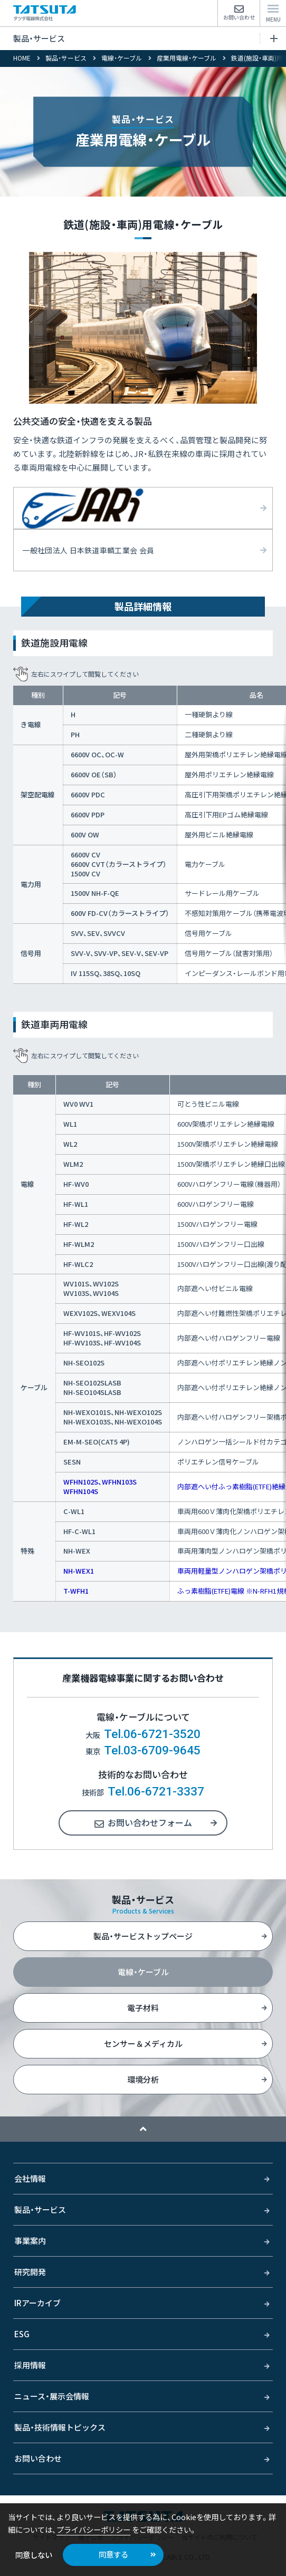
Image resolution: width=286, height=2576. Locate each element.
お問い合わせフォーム (150, 1822)
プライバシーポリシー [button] (93, 2529)
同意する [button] (113, 2554)
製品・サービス (145, 38)
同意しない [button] (33, 2554)
